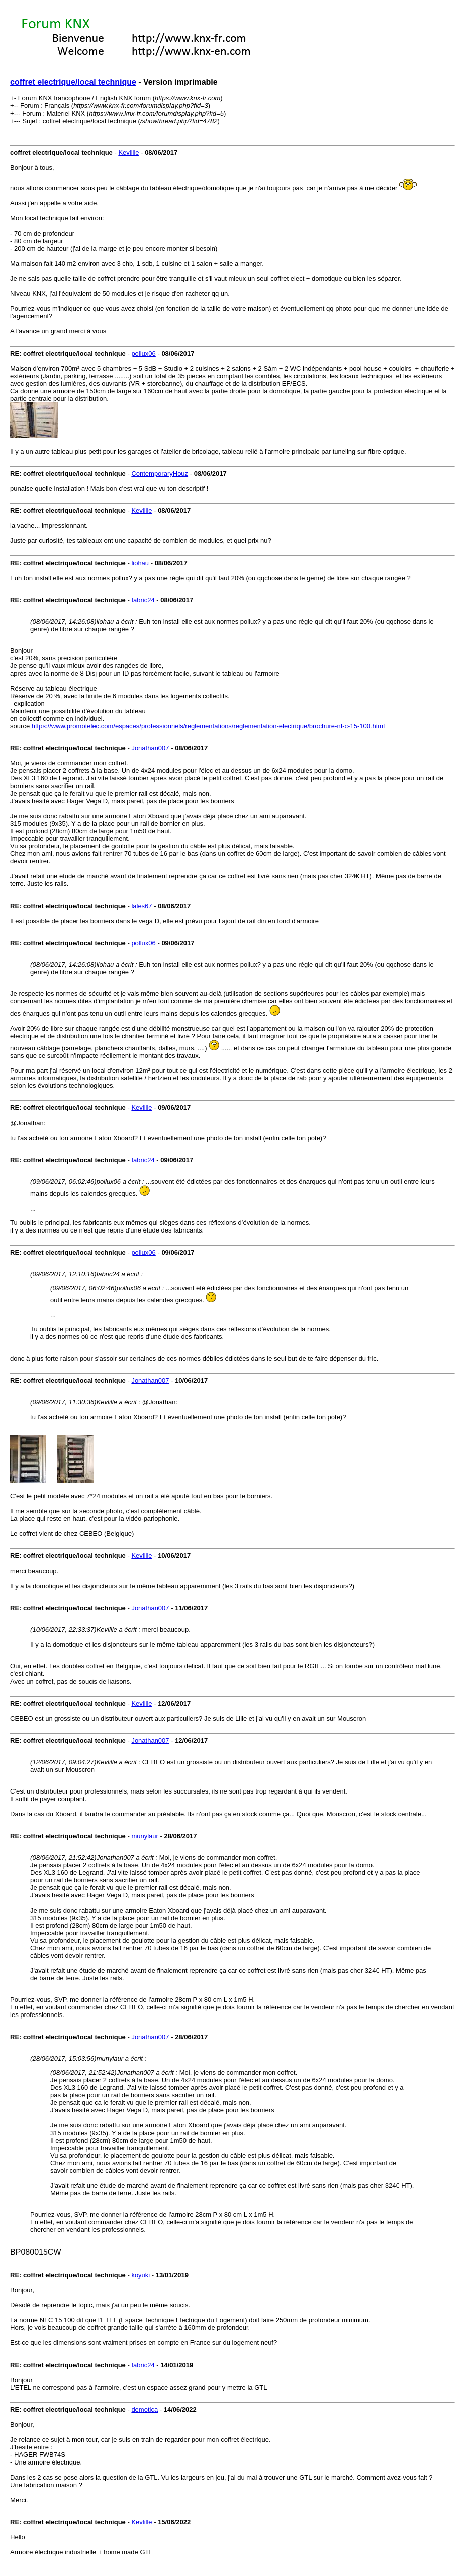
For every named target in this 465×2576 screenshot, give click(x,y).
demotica (144, 2409)
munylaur (144, 1836)
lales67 (141, 906)
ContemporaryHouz (159, 473)
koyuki (140, 2275)
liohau (140, 563)
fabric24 (142, 600)
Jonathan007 (150, 748)
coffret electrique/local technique (73, 82)
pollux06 (143, 353)
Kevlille (128, 152)
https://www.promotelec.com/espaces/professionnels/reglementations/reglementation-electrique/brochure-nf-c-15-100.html (208, 726)
